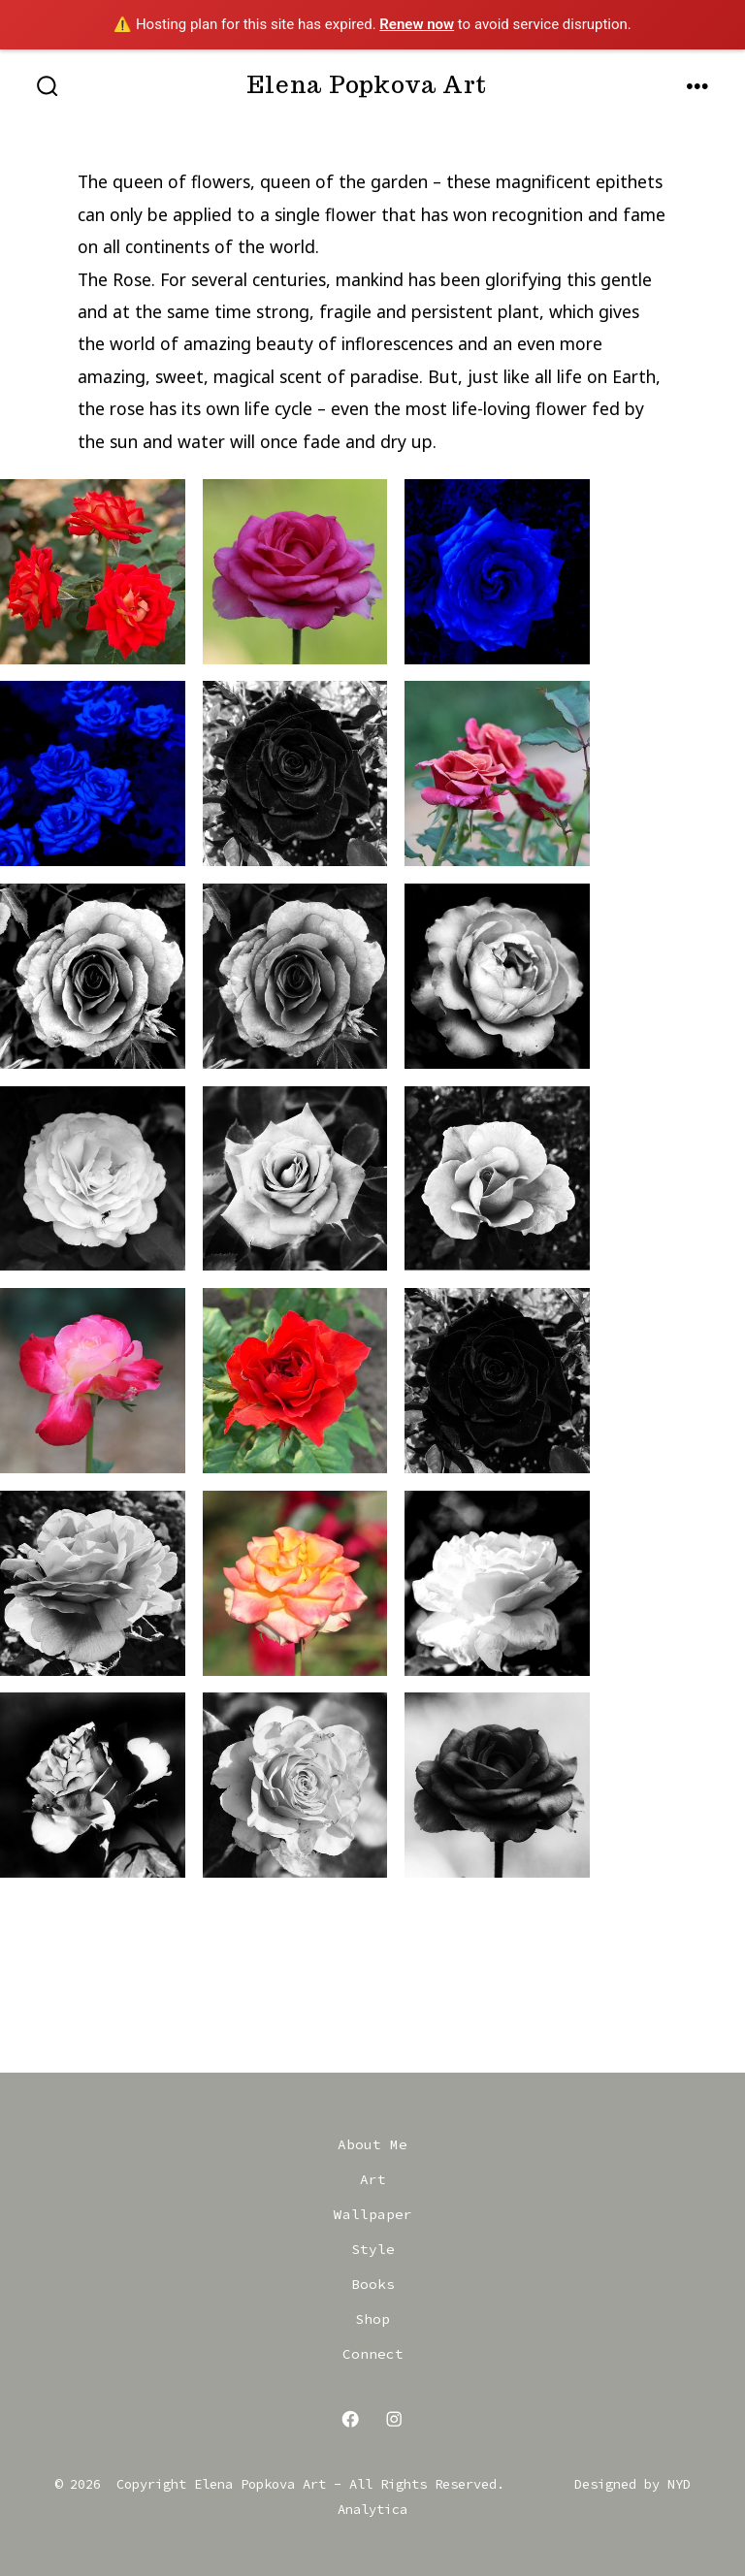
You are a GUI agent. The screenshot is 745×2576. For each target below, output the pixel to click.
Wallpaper (373, 2214)
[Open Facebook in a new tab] (351, 2418)
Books (373, 2284)
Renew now (416, 24)
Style (373, 2249)
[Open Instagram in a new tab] (394, 2418)
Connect (373, 2354)
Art (373, 2179)
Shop (372, 2319)
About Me (372, 2144)
